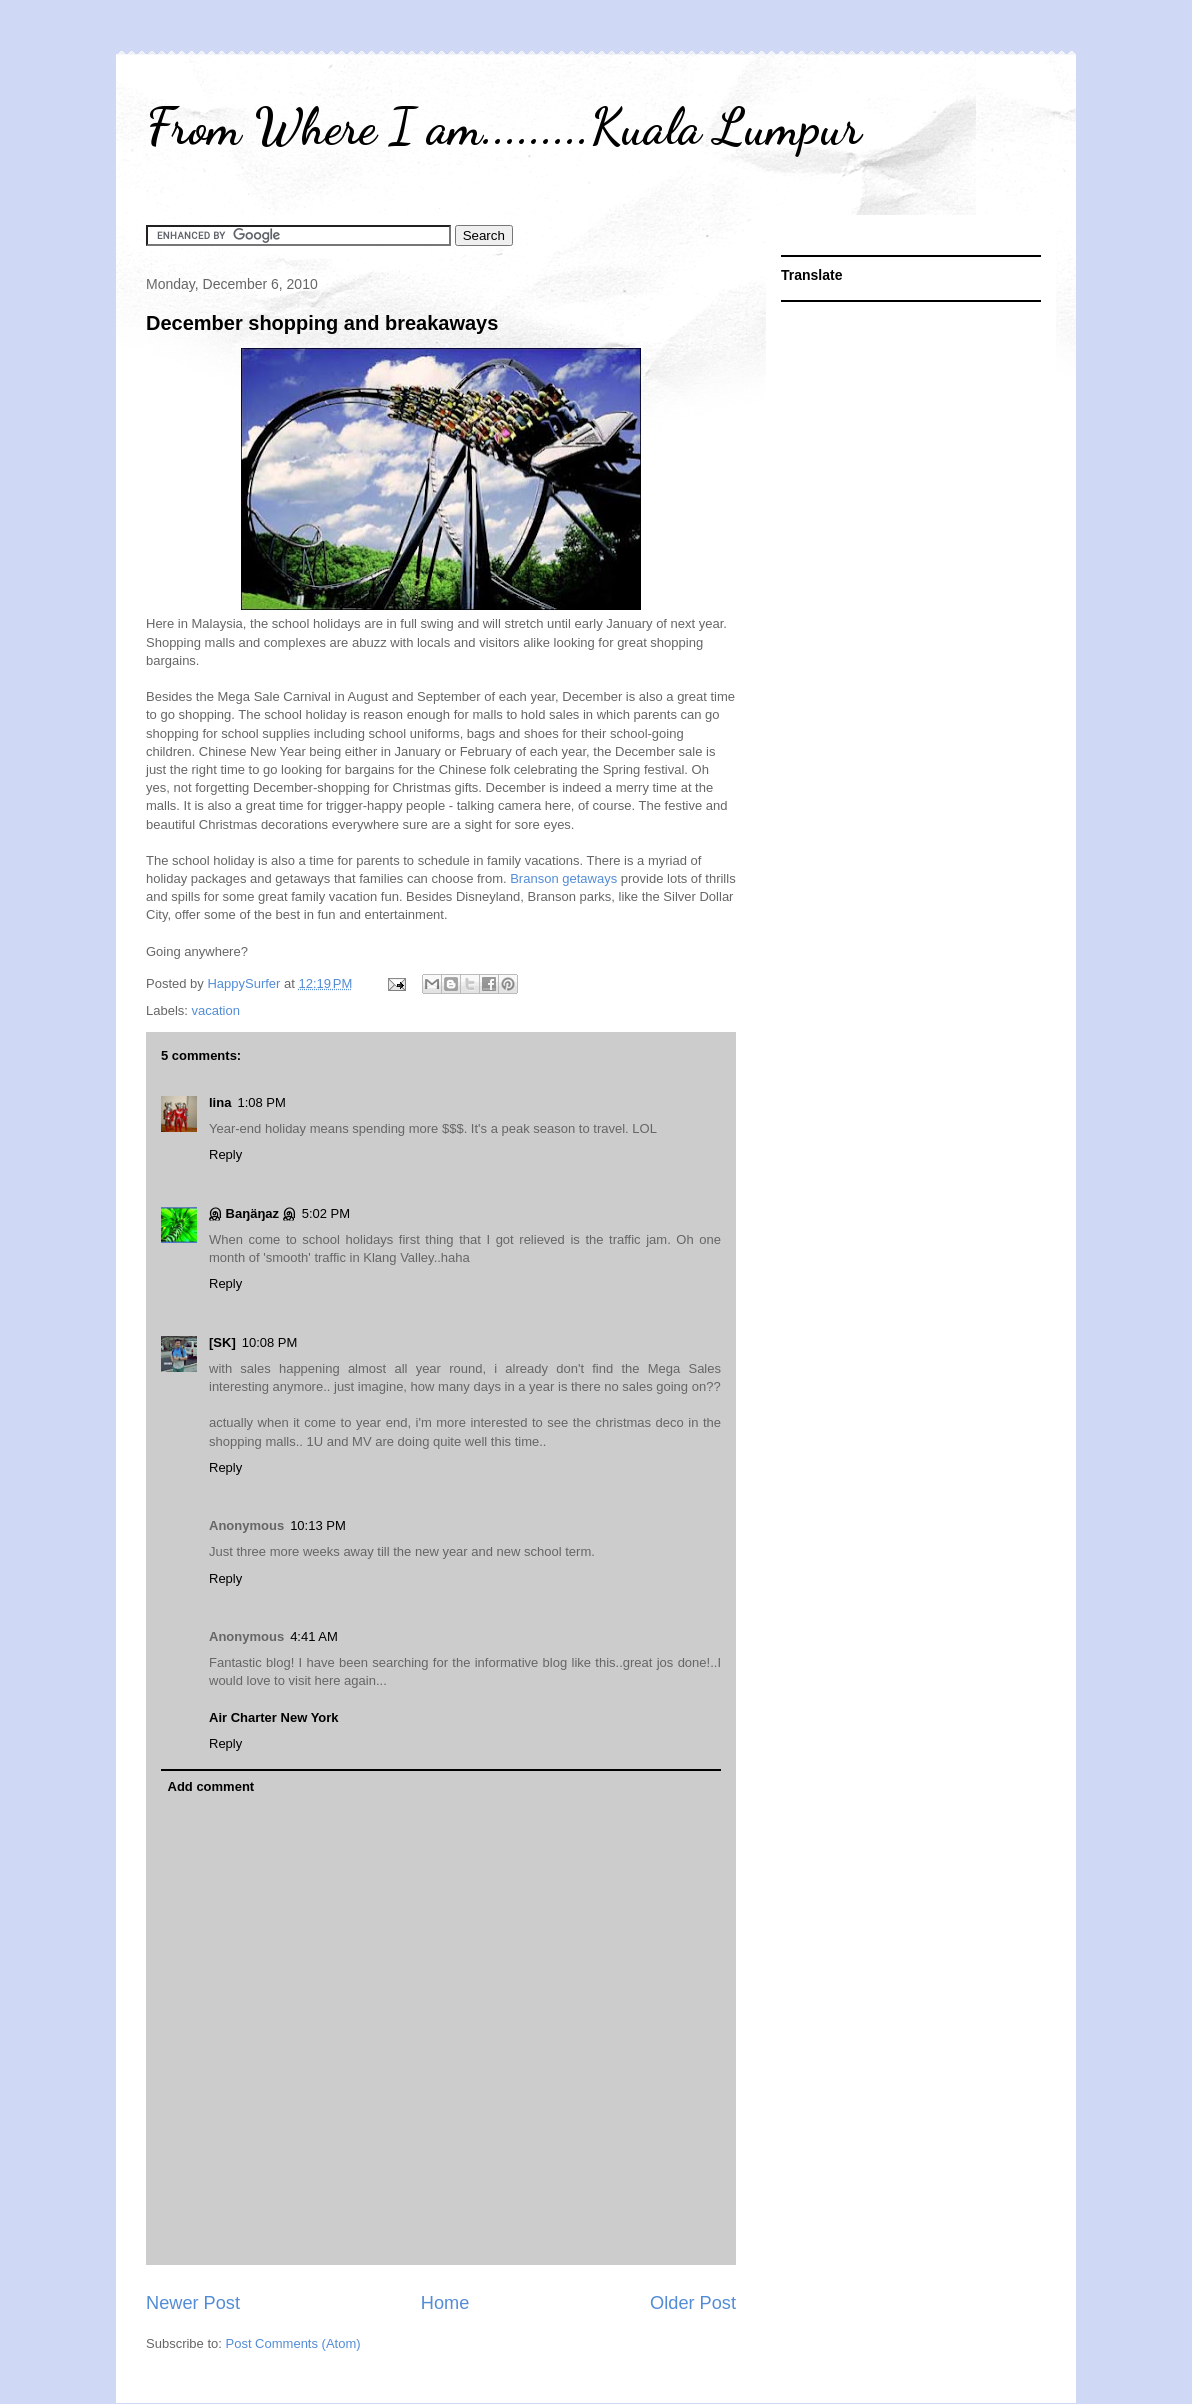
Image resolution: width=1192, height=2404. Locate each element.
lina (220, 1102)
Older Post (693, 2303)
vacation (216, 1010)
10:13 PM (318, 1525)
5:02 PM (326, 1213)
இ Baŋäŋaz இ (252, 1213)
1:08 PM (261, 1102)
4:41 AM (314, 1636)
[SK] (222, 1342)
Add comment (211, 1786)
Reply (225, 1154)
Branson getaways (563, 878)
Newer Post (193, 2303)
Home (445, 2303)
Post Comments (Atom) (293, 2343)
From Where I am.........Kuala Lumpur (503, 127)
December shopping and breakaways (322, 323)
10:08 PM (270, 1342)
